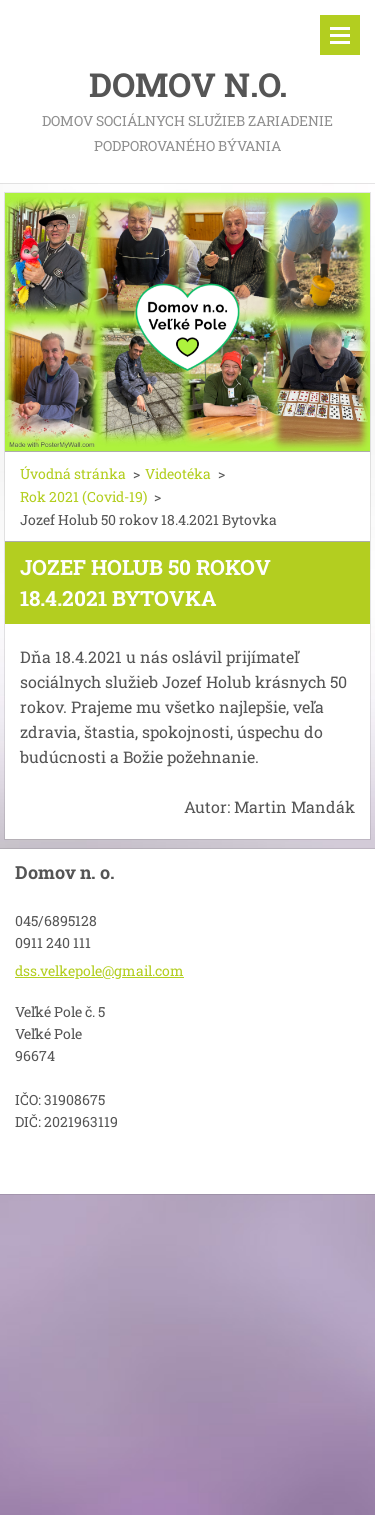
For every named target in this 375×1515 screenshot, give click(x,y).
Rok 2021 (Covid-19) (83, 496)
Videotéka (178, 473)
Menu (340, 35)
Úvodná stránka (73, 473)
